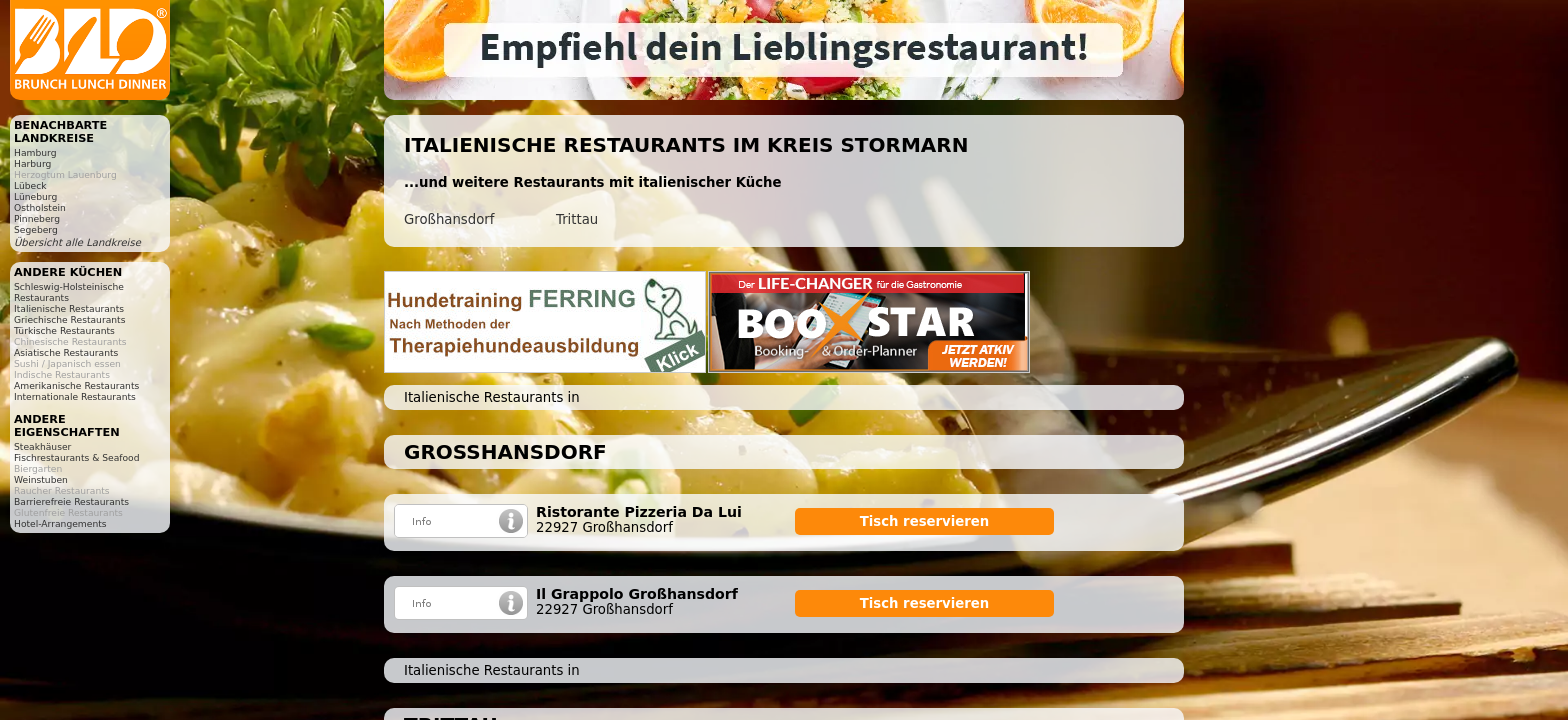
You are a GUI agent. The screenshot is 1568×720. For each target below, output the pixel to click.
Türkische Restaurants (64, 330)
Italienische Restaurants (69, 308)
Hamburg (35, 152)
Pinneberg (37, 218)
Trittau (577, 219)
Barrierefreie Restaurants (71, 501)
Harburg (32, 163)
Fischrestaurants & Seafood (77, 457)
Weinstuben (41, 479)
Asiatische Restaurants (66, 352)
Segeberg (36, 229)
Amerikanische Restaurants (76, 385)
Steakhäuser (42, 446)
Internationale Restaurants (75, 396)
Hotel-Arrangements (60, 523)
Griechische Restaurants (69, 319)
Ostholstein (40, 207)
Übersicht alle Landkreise (77, 242)
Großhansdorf (449, 219)
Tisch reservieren (925, 521)
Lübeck (30, 185)
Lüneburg (35, 196)
